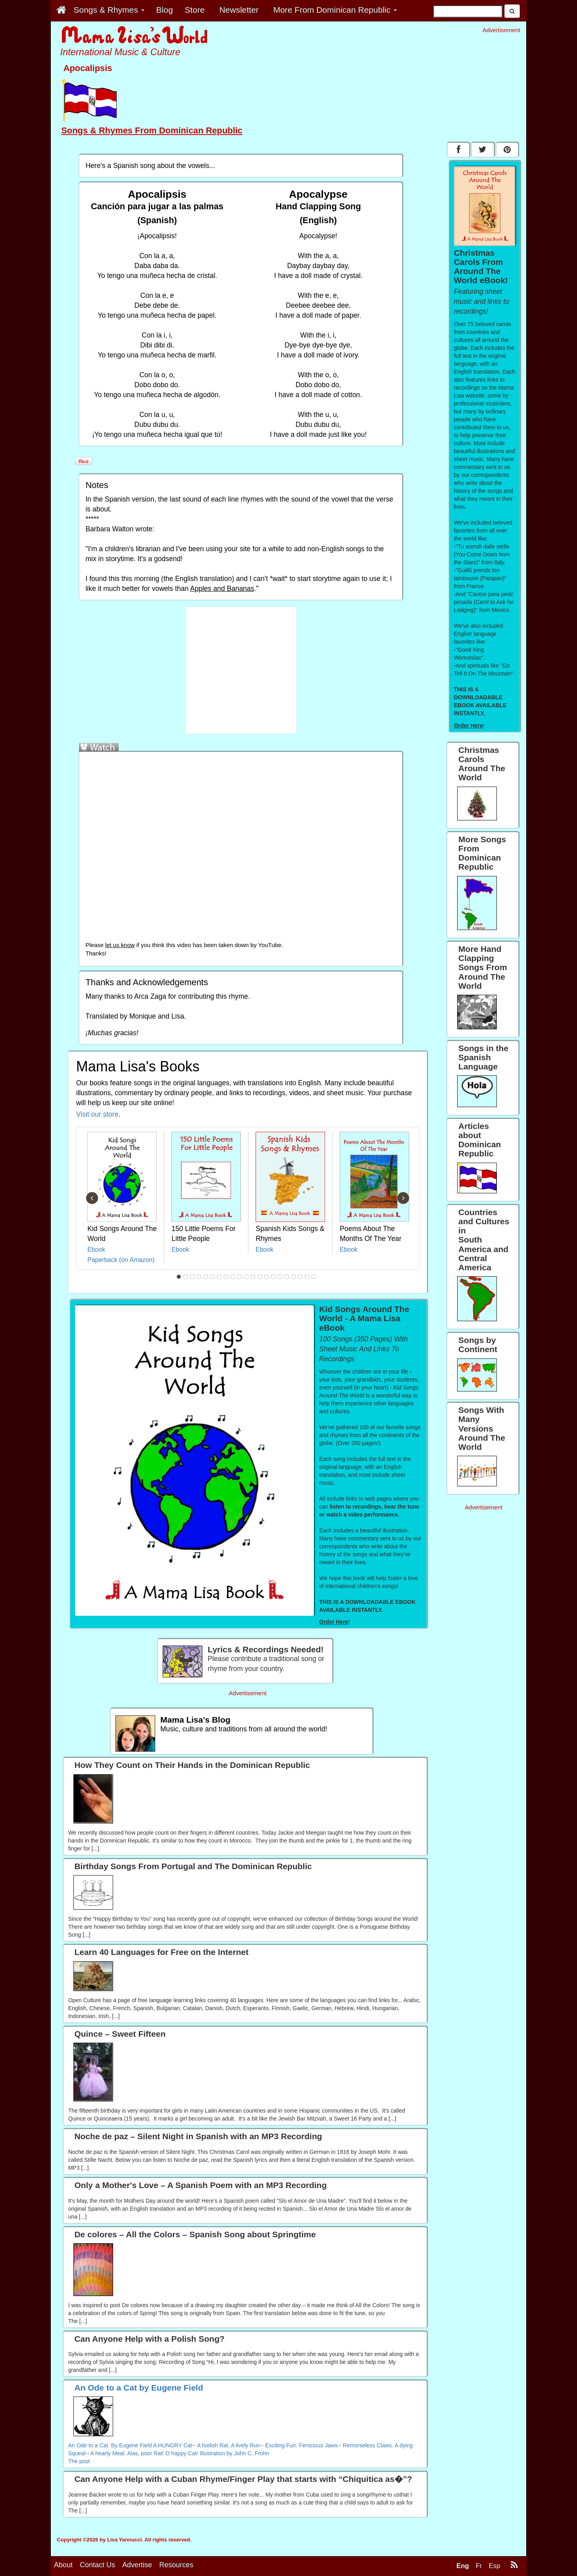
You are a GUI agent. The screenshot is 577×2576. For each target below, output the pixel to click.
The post (79, 2461)
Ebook (96, 1249)
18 (294, 1277)
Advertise (137, 2565)
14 (267, 1277)
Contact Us (97, 2565)
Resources (176, 2565)
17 (287, 1277)
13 (260, 1277)
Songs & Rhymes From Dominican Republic (151, 130)
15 (273, 1277)
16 (280, 1277)
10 (240, 1277)
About (63, 2565)
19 (300, 1277)
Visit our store (97, 1114)
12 (253, 1277)
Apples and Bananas (222, 588)
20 (307, 1277)
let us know (120, 945)
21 (314, 1277)
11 (246, 1277)
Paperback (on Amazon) (120, 1259)
